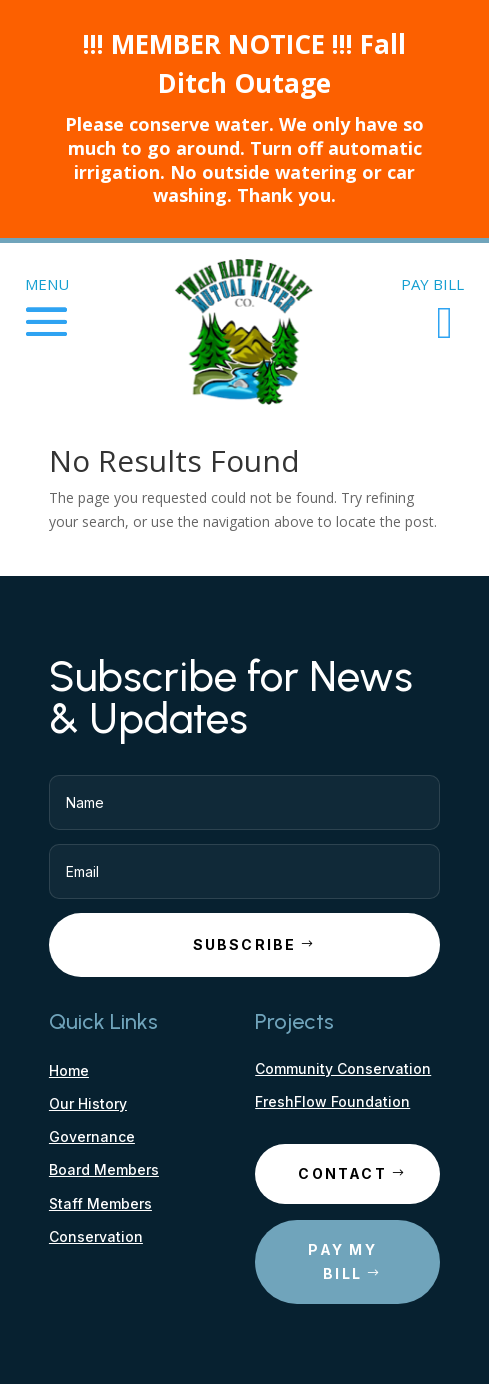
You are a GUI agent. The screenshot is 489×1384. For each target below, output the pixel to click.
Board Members (104, 1169)
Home (69, 1070)
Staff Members (100, 1203)
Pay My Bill (342, 1261)
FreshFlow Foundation (332, 1101)
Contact (342, 1173)
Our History (88, 1103)
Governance (92, 1136)
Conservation (96, 1236)
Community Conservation (343, 1068)
